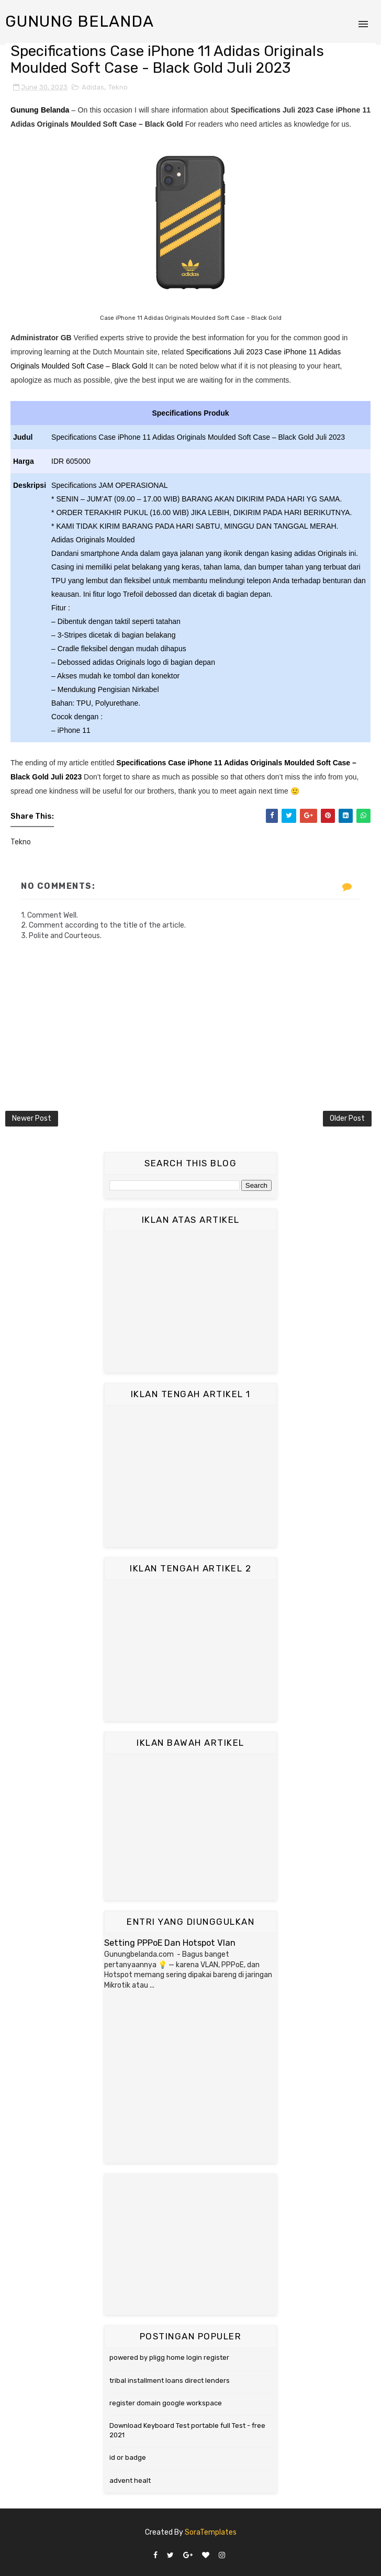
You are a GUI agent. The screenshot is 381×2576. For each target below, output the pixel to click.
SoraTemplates (211, 2532)
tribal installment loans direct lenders (169, 2380)
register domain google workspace (165, 2403)
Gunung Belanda (79, 21)
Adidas (93, 87)
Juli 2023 (66, 777)
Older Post (347, 1118)
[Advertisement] (190, 1301)
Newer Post (31, 1118)
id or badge (127, 2457)
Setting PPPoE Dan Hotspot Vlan (170, 1943)
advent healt (130, 2480)
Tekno (118, 87)
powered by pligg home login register (169, 2357)
